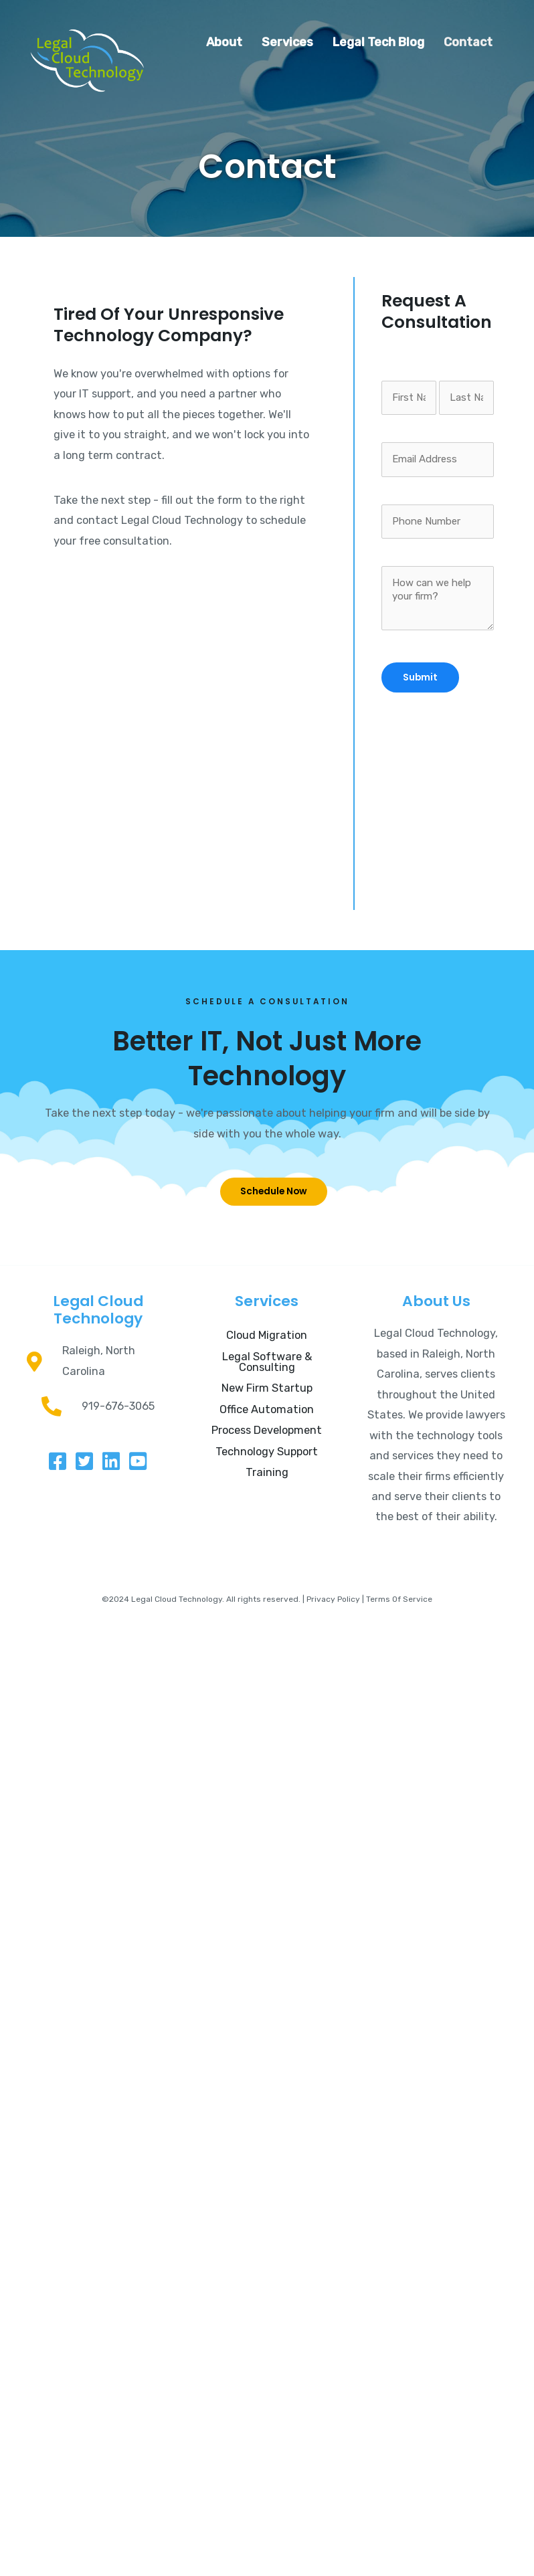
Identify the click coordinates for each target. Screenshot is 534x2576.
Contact (468, 42)
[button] (273, 1192)
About (224, 42)
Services (287, 42)
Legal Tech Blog (378, 42)
